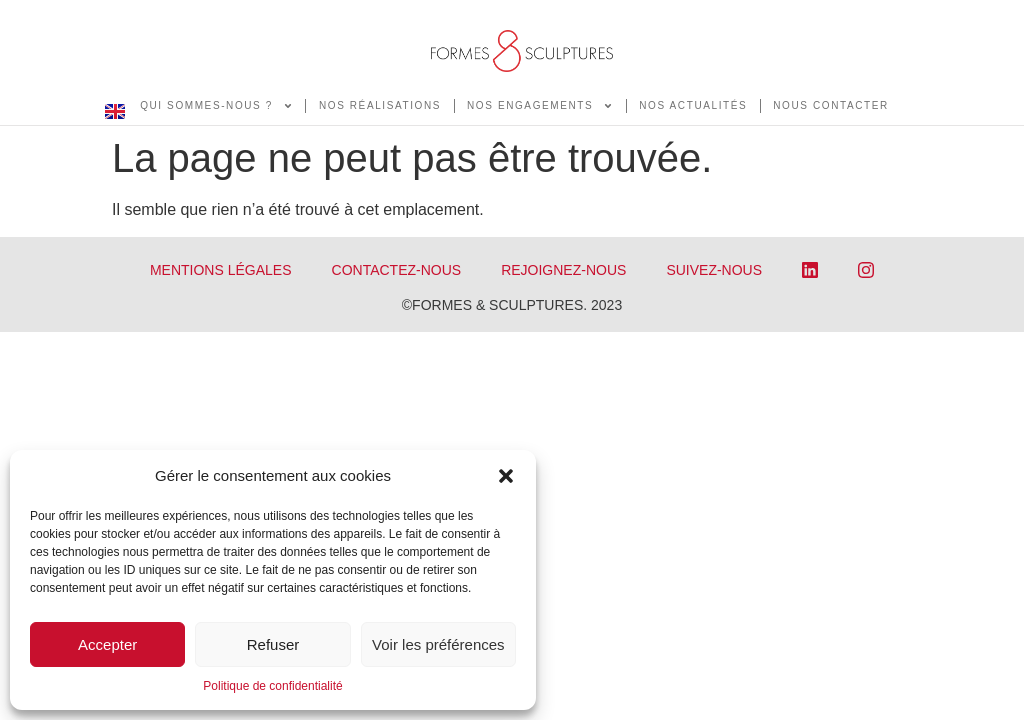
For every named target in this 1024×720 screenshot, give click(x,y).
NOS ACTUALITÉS (693, 105)
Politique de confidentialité (272, 686)
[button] (506, 476)
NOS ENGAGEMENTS (540, 106)
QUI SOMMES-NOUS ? (216, 106)
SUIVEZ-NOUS (714, 270)
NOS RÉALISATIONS (380, 105)
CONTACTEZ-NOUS (397, 270)
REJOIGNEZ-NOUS (563, 270)
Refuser (273, 644)
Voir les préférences (438, 644)
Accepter (107, 644)
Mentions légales (221, 270)
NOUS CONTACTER (831, 105)
